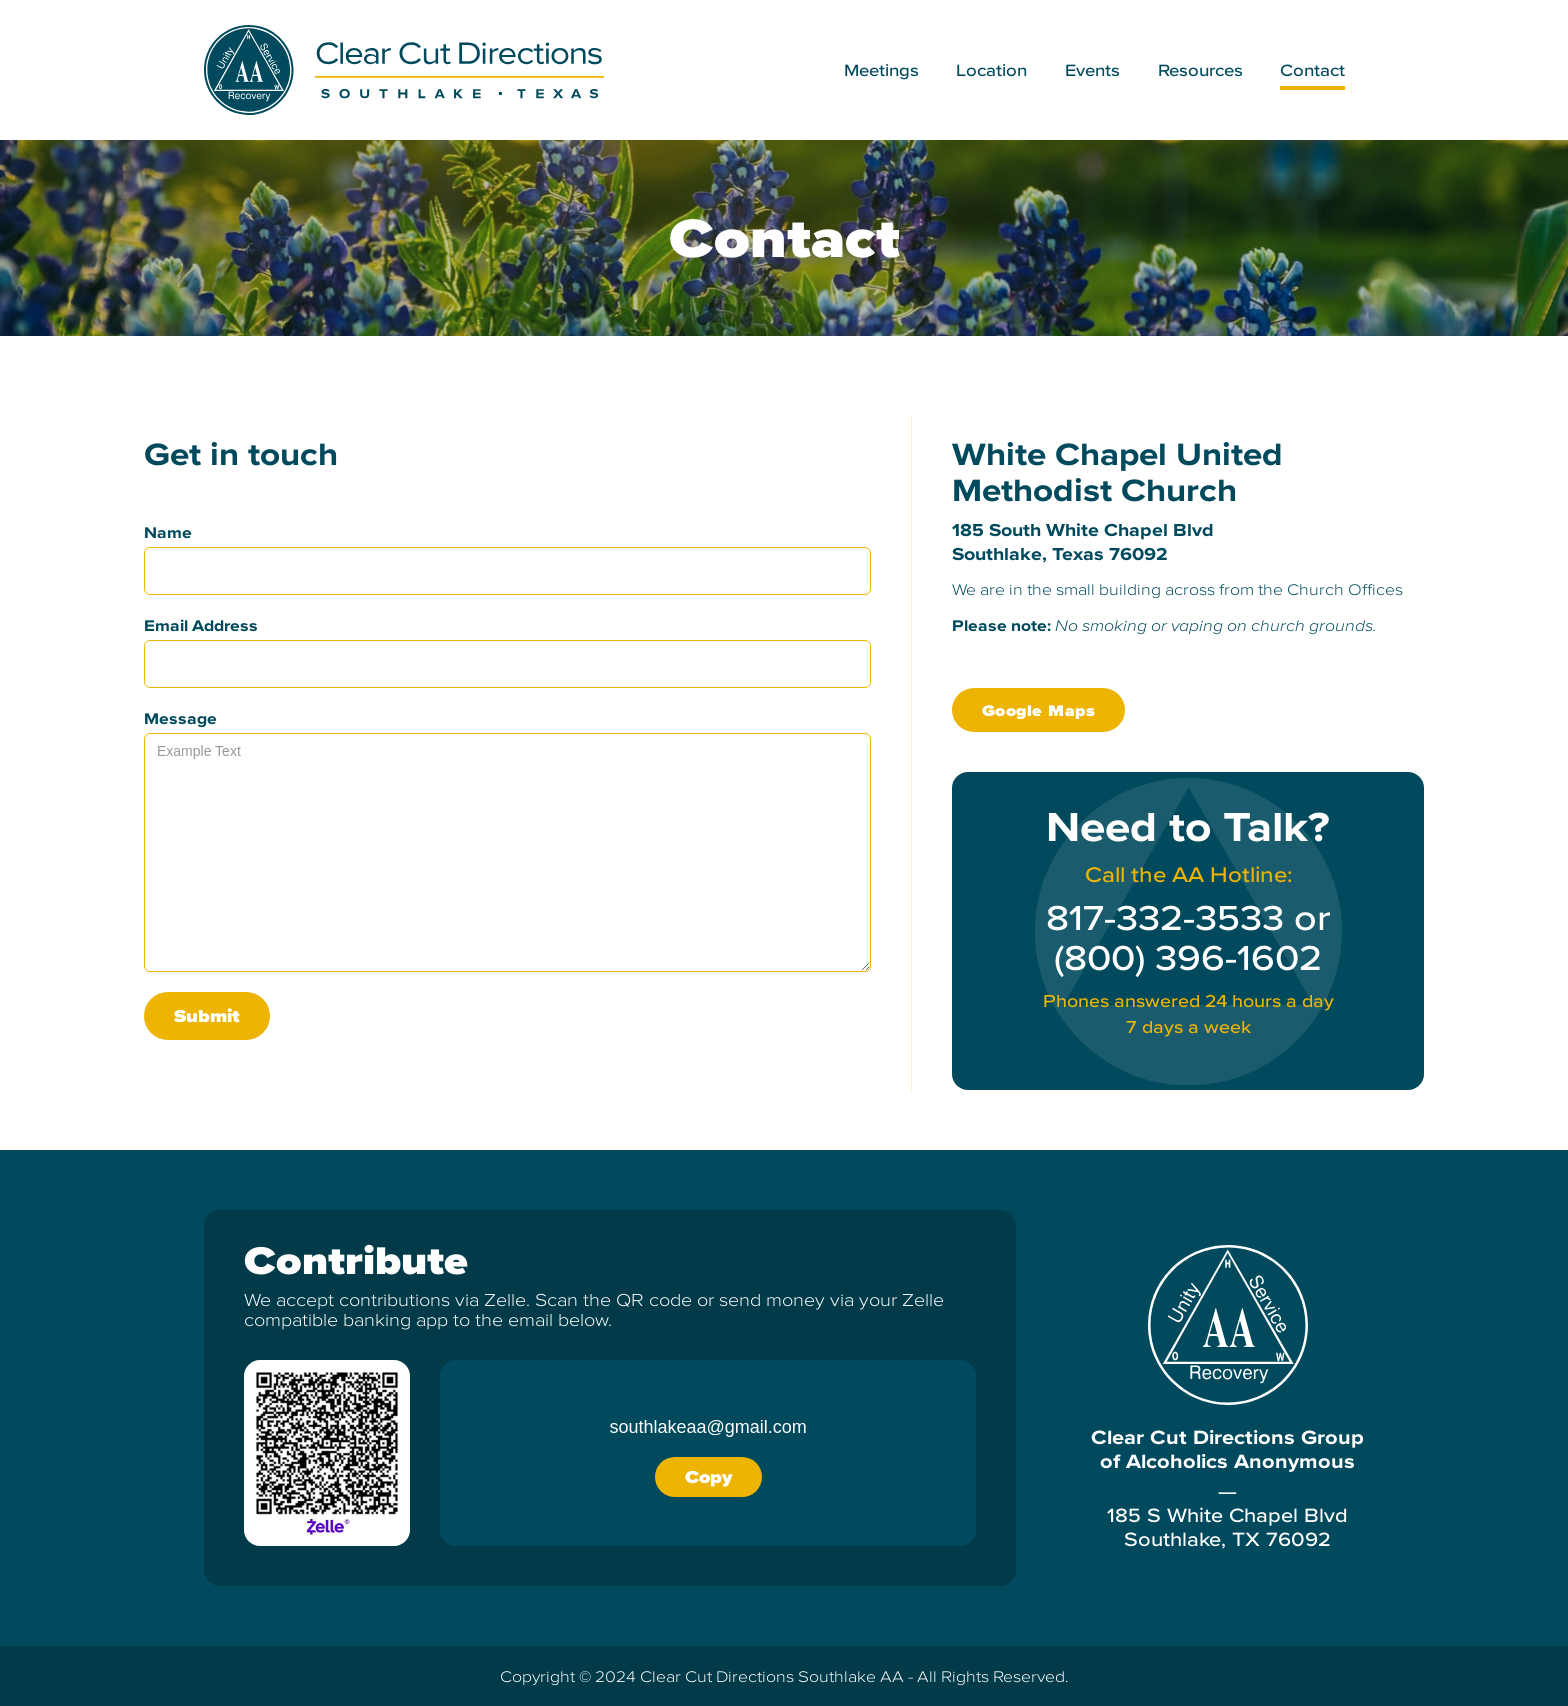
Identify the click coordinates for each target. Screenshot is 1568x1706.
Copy (708, 1476)
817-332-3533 (1165, 917)
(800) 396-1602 (1188, 957)
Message (180, 718)
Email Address (201, 625)
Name (168, 532)
